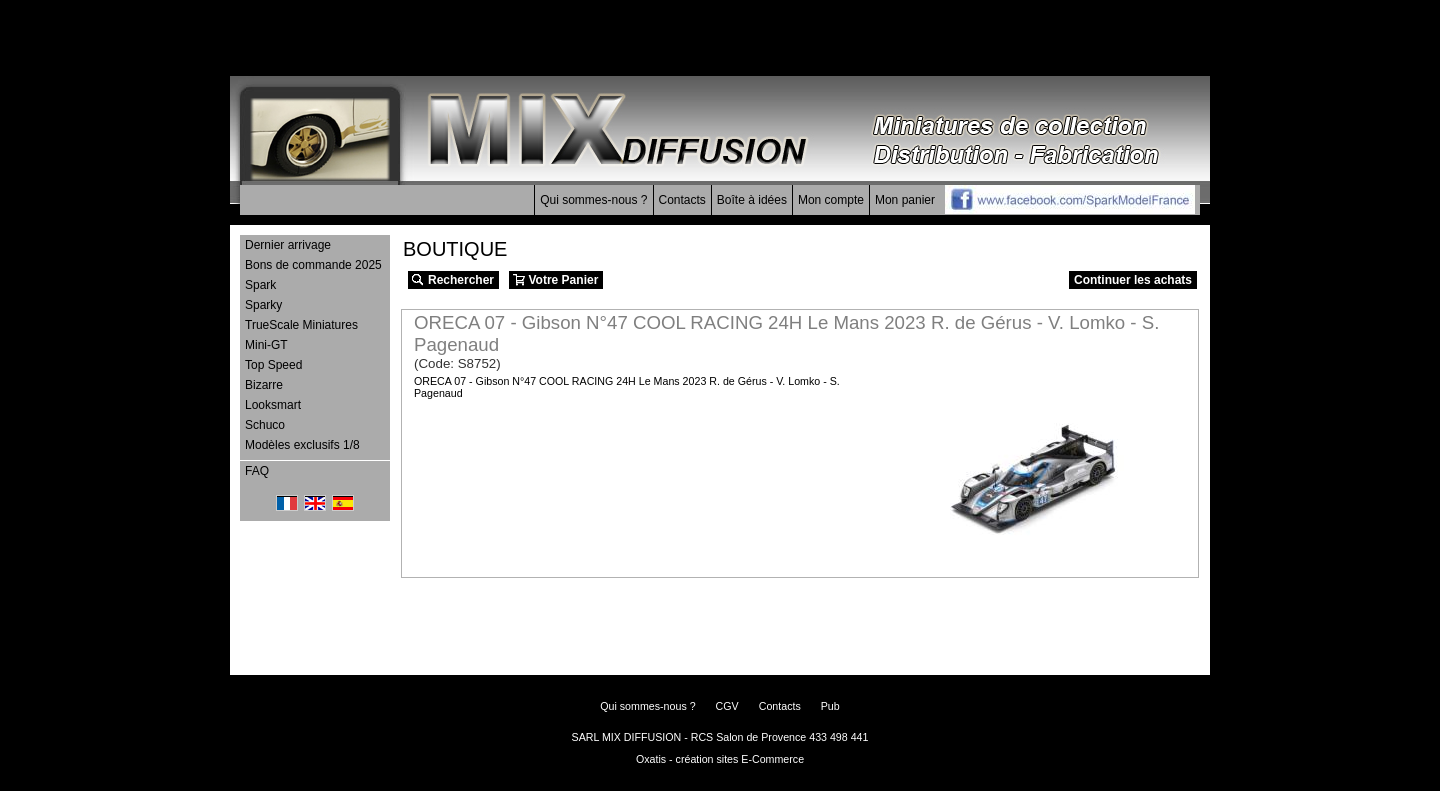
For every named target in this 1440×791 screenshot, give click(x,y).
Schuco (265, 425)
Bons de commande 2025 (313, 265)
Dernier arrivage (288, 245)
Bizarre (264, 385)
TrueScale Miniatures (301, 325)
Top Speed (273, 365)
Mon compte (831, 200)
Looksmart (273, 405)
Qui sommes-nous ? (593, 200)
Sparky (263, 305)
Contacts (682, 200)
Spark (260, 285)
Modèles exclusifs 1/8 (302, 445)
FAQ (257, 471)
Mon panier (905, 200)
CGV (727, 706)
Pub (830, 706)
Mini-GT (266, 345)
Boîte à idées (752, 200)
